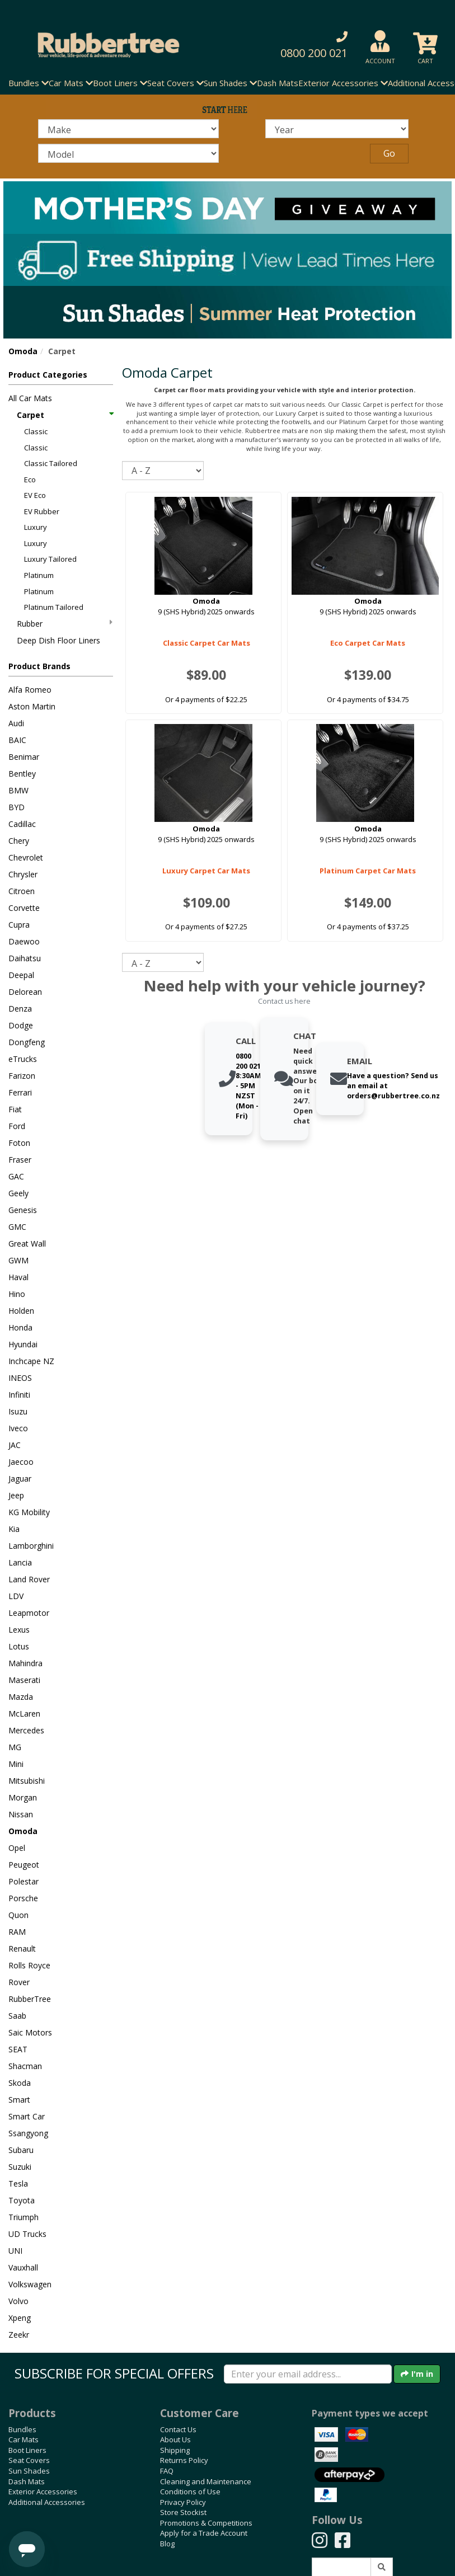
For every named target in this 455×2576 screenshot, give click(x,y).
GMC (17, 1226)
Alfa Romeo (29, 689)
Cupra (19, 924)
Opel (16, 1847)
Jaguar (19, 1478)
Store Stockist (183, 2512)
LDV (16, 1596)
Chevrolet (25, 857)
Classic (36, 431)
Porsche (23, 1898)
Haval (18, 1277)
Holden (21, 1310)
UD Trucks (27, 2234)
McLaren (24, 1713)
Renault (22, 1948)
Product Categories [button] (47, 374)
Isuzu (17, 1411)
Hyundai (22, 1344)
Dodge (20, 1025)
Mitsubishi (26, 1780)
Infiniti (19, 1394)
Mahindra (25, 1663)
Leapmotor (28, 1612)
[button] (306, 45)
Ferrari (20, 1092)
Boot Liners (27, 2450)
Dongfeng (26, 1042)
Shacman (25, 2066)
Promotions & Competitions (206, 2523)
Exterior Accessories (42, 2491)
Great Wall (27, 1243)
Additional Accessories (46, 2502)
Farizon (21, 1075)
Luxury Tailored (50, 559)
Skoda (19, 2082)
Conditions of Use (190, 2491)
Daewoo (24, 941)
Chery (18, 840)
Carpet (64, 415)
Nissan (20, 1814)
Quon (18, 1915)
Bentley (22, 773)
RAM (17, 1931)
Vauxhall (23, 2267)
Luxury (35, 527)
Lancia (20, 1562)
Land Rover (29, 1579)
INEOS (20, 1377)
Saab (17, 2015)
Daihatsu (24, 958)
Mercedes (26, 1730)
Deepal (21, 975)
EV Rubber (41, 511)
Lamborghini (31, 1545)
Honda (20, 1327)
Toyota (21, 2200)
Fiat (15, 1109)
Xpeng (19, 2317)
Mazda (20, 1696)
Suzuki (19, 2166)
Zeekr (18, 2334)
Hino (16, 1294)
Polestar (23, 1881)
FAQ (166, 2471)
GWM (18, 1260)
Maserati (24, 1680)
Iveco (18, 1428)
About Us (175, 2439)
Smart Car (26, 2116)
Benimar (23, 756)
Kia (14, 1529)
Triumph (23, 2217)
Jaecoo (21, 1461)
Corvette (24, 907)
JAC (14, 1445)
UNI (15, 2250)
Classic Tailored (50, 463)
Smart (19, 2099)
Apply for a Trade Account (203, 2533)
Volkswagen (29, 2284)
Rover (19, 1982)
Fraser (19, 1159)
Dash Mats (277, 82)
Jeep (16, 1495)
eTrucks (22, 1059)
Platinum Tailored (53, 607)
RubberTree (29, 1999)
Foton (19, 1142)
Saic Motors (30, 2032)
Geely (18, 1193)
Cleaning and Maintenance (205, 2481)
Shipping (175, 2450)
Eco (30, 479)
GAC (16, 1176)
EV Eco (35, 495)
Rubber (64, 623)
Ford (16, 1126)
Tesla (18, 2183)
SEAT (17, 2049)
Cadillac (22, 824)
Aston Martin (31, 706)
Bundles (22, 2429)
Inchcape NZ (31, 1361)
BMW (18, 790)
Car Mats (23, 2439)
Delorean (25, 991)
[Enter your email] (308, 2374)
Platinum (39, 575)
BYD (16, 807)
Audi (16, 723)
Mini (16, 1764)
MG (14, 1747)
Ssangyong (28, 2133)
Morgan (22, 1797)
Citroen (21, 891)
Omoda (22, 351)
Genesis (22, 1210)
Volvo (18, 2301)
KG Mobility (29, 1512)
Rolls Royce (29, 1965)
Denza (20, 1008)
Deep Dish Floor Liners (58, 640)
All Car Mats (30, 398)
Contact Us (178, 2429)
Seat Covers (29, 2460)
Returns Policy (184, 2460)
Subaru (21, 2150)
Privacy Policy (183, 2502)
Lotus (18, 1646)
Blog (167, 2544)
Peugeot (23, 1864)
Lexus (19, 1629)
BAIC (17, 740)
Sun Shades (29, 2471)
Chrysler (22, 874)
